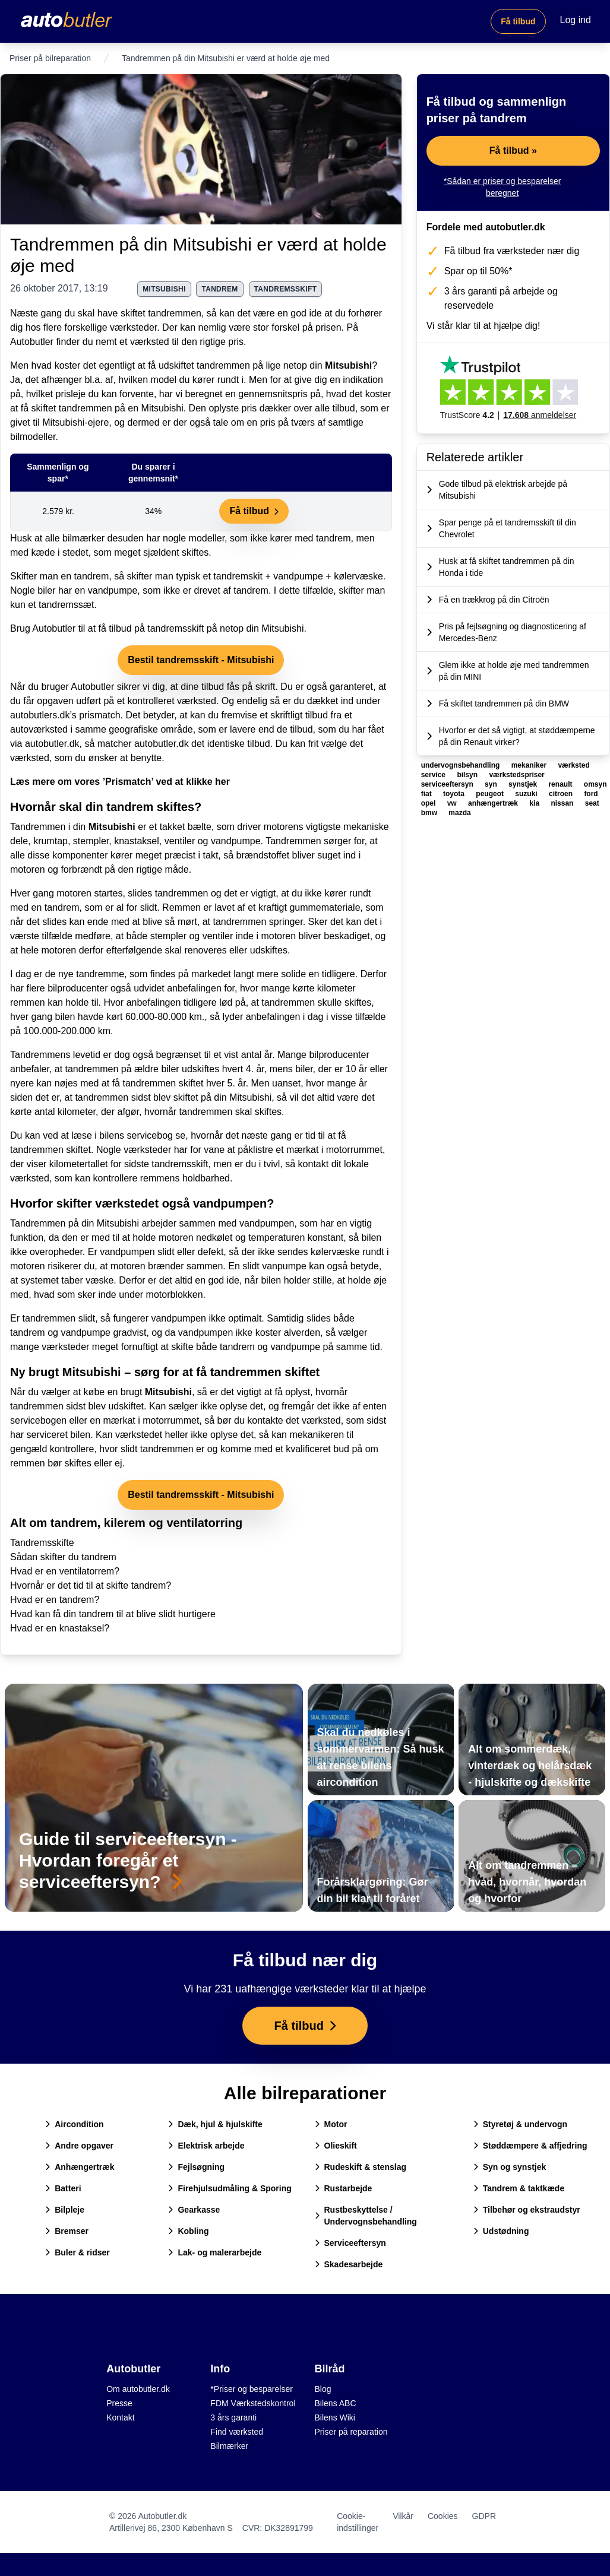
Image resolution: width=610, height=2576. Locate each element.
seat (592, 803)
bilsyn (468, 775)
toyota (454, 794)
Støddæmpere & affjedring (530, 2145)
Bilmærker (229, 2446)
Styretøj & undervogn (520, 2124)
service (434, 775)
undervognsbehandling (461, 765)
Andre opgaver (79, 2145)
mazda (459, 813)
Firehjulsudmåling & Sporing (229, 2188)
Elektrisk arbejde (206, 2145)
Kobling (188, 2231)
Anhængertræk (79, 2167)
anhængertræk (494, 803)
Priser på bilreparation (50, 58)
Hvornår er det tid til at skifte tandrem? (90, 1585)
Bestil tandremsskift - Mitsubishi (201, 660)
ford (591, 794)
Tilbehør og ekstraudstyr (526, 2209)
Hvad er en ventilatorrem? (64, 1571)
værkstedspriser (516, 775)
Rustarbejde (343, 2188)
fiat (427, 794)
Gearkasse (194, 2209)
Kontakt (120, 2417)
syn (492, 784)
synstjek (523, 784)
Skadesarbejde (349, 2264)
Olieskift (336, 2145)
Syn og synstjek (509, 2167)
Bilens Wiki (335, 2417)
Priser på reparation (351, 2431)
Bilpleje (64, 2209)
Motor (331, 2124)
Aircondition (74, 2124)
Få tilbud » (513, 150)
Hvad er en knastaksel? (59, 1628)
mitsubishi (164, 289)
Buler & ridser (77, 2252)
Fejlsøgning (196, 2167)
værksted (573, 765)
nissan (563, 803)
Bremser (67, 2231)
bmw (430, 813)
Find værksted (236, 2431)
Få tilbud (518, 21)
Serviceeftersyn (350, 2243)
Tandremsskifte (42, 1543)
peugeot (490, 794)
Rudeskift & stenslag (360, 2167)
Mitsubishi (348, 365)
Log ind (576, 20)
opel (429, 803)
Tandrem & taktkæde (518, 2188)
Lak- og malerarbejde (214, 2252)
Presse (119, 2403)
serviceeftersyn (448, 784)
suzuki (527, 794)
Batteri (63, 2188)
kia (535, 803)
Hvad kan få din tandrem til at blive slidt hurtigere (113, 1614)
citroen (561, 794)
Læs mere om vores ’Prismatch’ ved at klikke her (120, 782)
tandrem (219, 289)
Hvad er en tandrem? (54, 1600)
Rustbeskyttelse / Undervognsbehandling (366, 2215)
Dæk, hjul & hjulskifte (215, 2124)
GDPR (484, 2516)
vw (453, 803)
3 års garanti (233, 2417)
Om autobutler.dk (138, 2389)
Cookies (443, 2516)
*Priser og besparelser (251, 2389)
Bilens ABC (335, 2403)
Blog (323, 2389)
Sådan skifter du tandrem (63, 1557)
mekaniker (530, 765)
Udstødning (501, 2231)
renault (561, 784)
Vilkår (403, 2516)
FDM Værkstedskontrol (252, 2403)
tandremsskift (285, 289)
